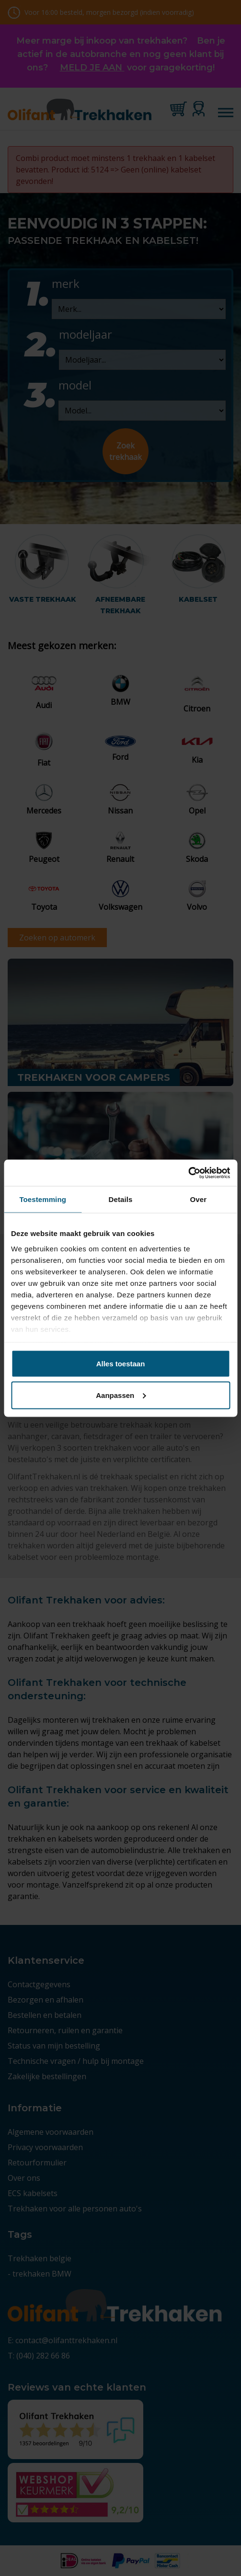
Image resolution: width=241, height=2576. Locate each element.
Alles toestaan (120, 1364)
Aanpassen (121, 1395)
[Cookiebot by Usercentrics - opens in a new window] (188, 1173)
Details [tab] (121, 1199)
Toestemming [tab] (42, 1199)
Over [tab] (198, 1199)
